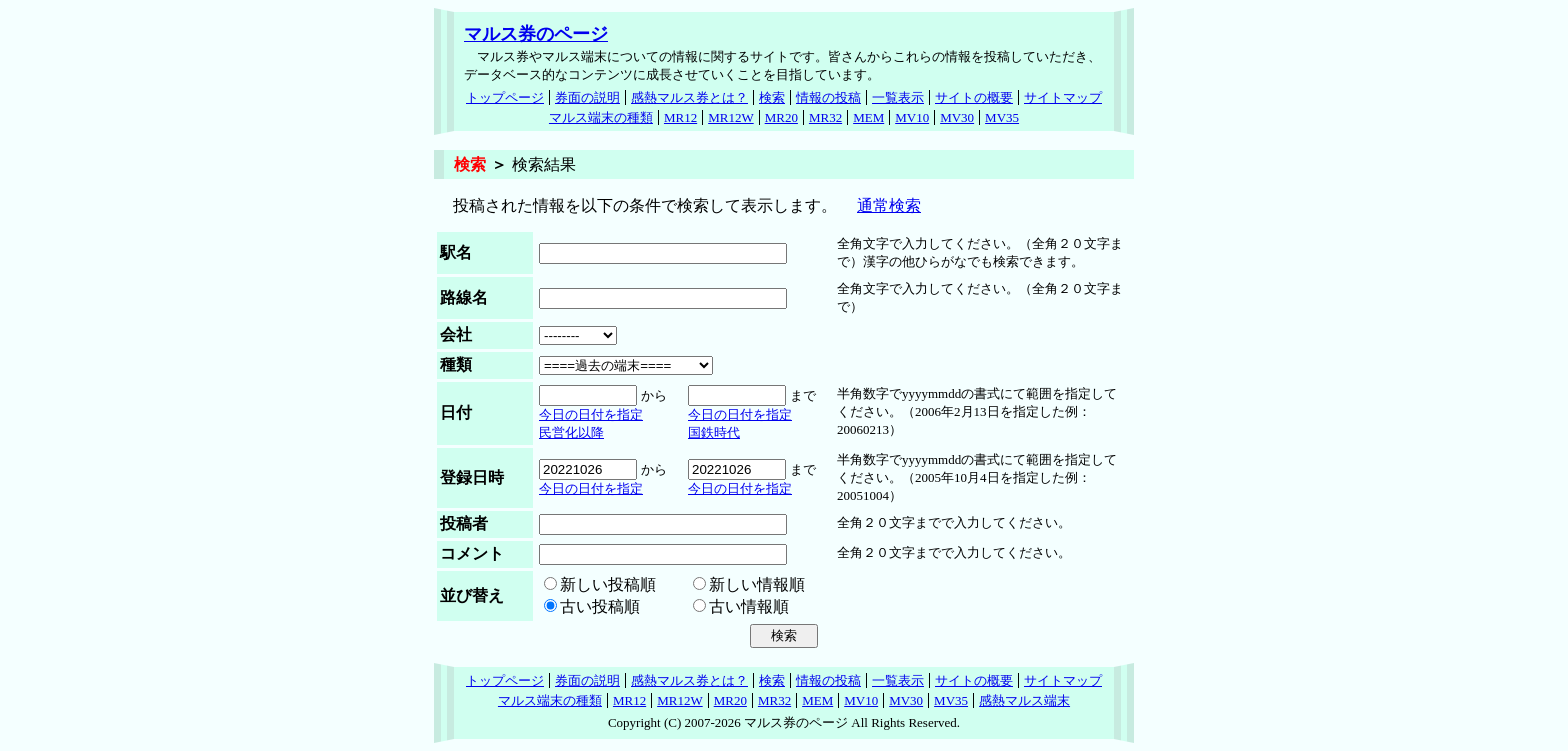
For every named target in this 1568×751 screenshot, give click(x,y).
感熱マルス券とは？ (689, 97)
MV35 (1002, 117)
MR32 (825, 117)
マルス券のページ (536, 34)
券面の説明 (587, 97)
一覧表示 (898, 97)
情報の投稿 (828, 97)
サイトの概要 (974, 97)
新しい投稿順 (608, 584)
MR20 (781, 117)
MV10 (912, 117)
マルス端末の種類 (601, 117)
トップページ (505, 97)
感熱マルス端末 (1024, 700)
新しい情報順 (757, 584)
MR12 (680, 117)
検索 (772, 97)
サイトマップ (1063, 97)
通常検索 (889, 205)
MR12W (731, 117)
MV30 (957, 117)
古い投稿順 (600, 606)
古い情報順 (749, 606)
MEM (868, 117)
